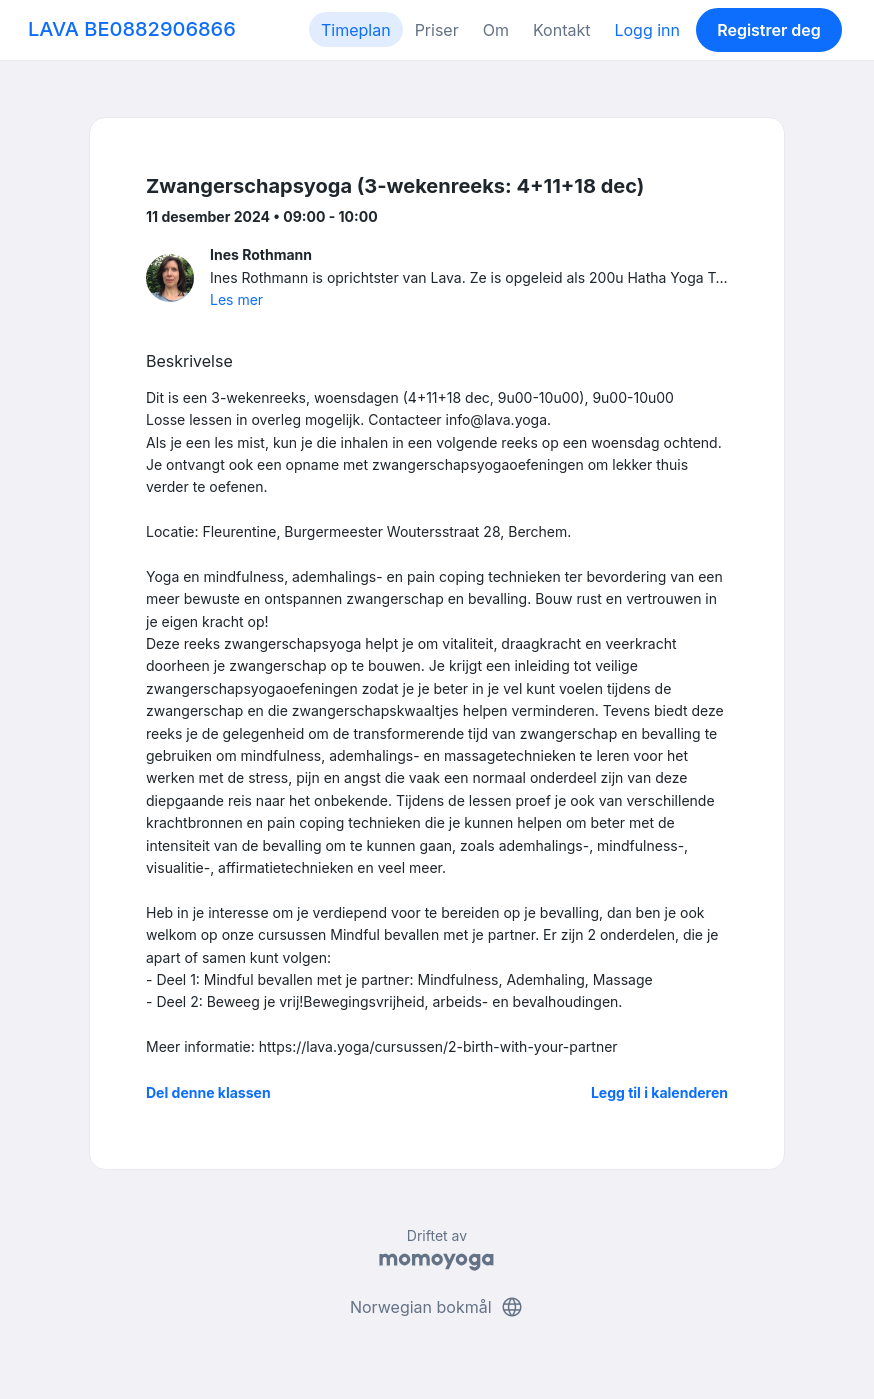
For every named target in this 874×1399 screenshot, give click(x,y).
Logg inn (647, 30)
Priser (437, 30)
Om (496, 30)
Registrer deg (769, 30)
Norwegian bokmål (437, 1307)
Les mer (236, 299)
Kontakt (561, 30)
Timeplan (356, 30)
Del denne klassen (208, 1092)
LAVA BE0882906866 (132, 29)
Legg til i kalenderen (659, 1092)
